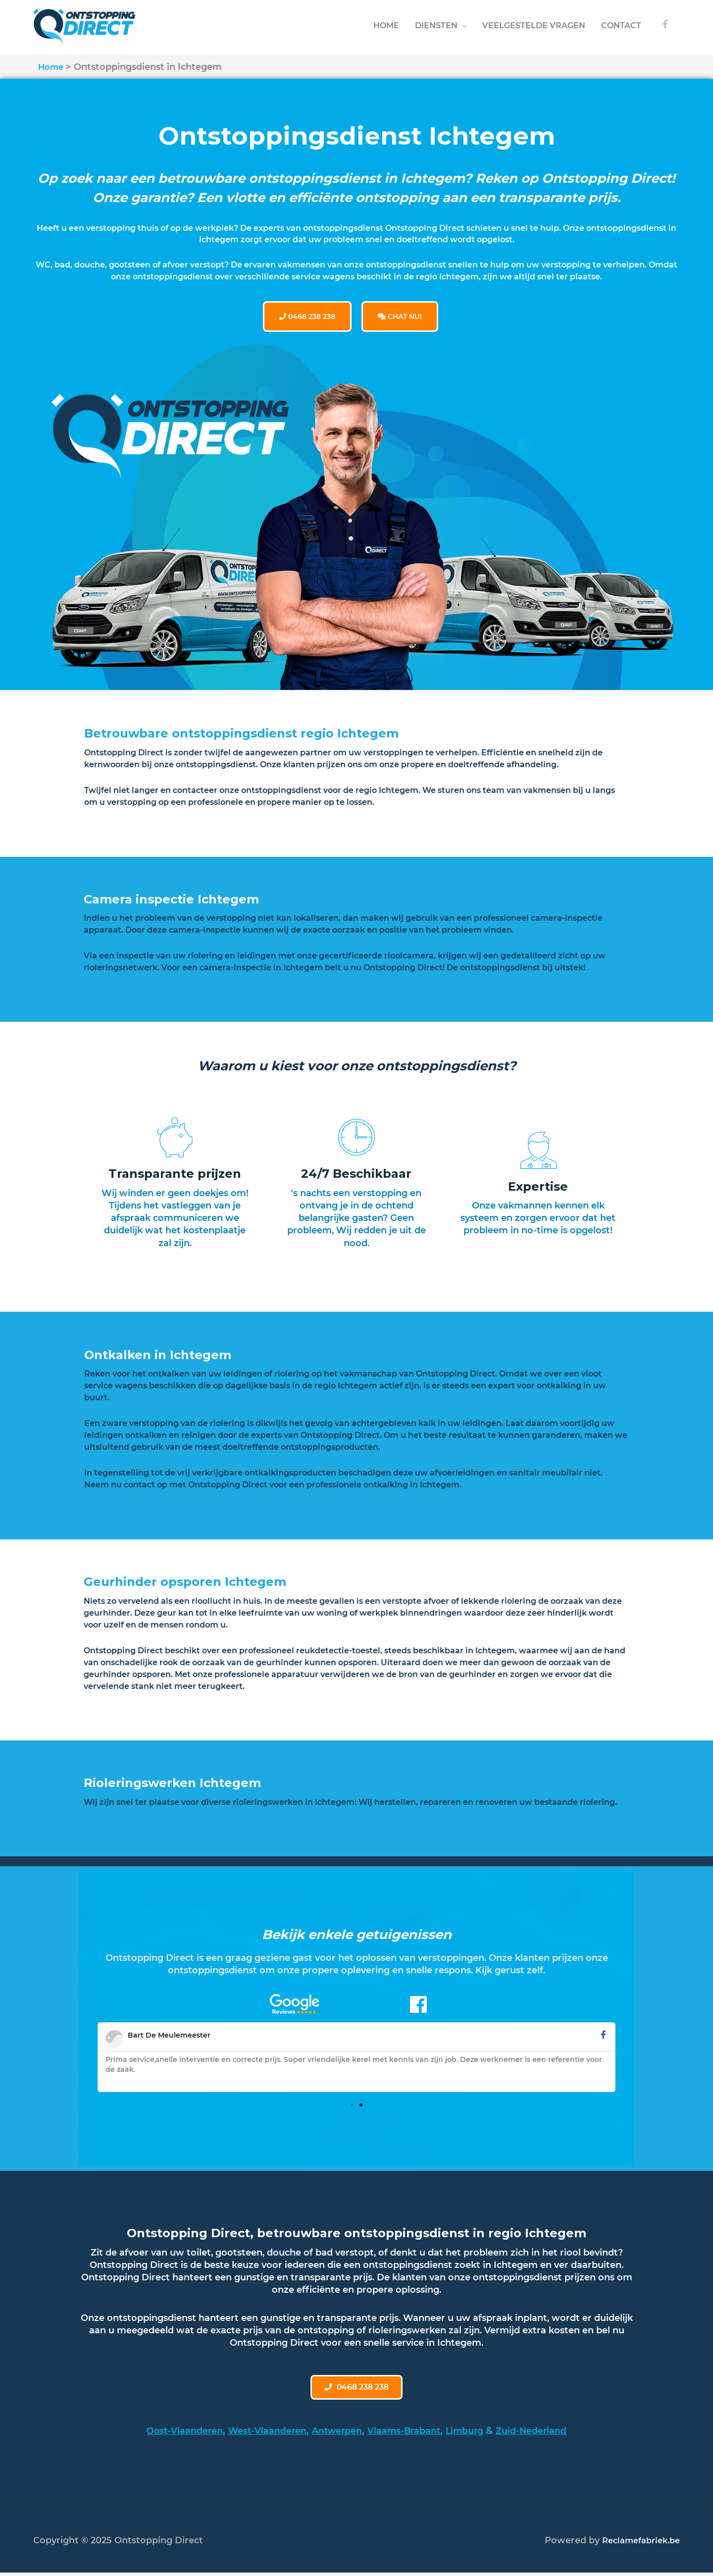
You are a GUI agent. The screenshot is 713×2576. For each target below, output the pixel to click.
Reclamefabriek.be (637, 2543)
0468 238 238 (307, 315)
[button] (352, 2103)
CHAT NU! (400, 315)
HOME (386, 25)
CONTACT (621, 25)
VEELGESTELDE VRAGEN (533, 25)
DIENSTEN (436, 25)
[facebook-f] (666, 23)
